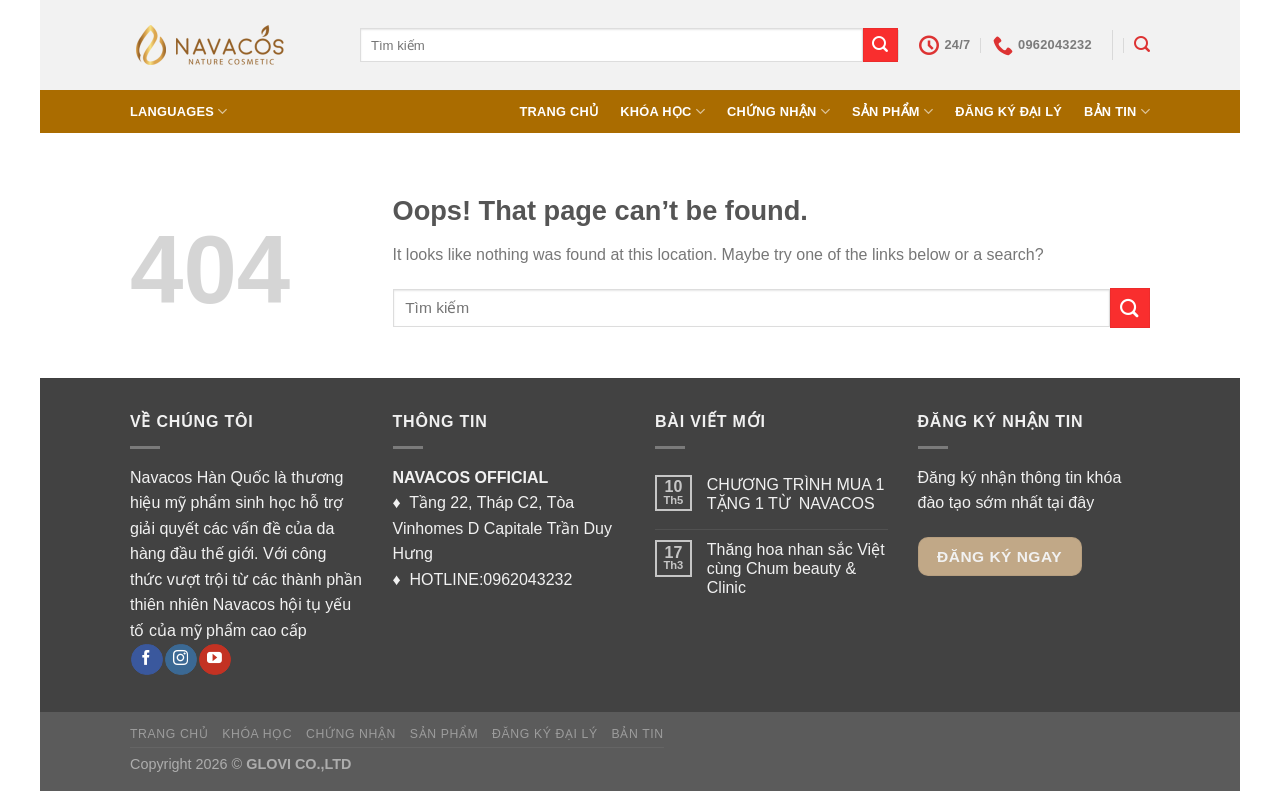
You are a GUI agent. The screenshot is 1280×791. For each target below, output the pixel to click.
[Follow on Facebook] (146, 660)
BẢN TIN (1117, 111)
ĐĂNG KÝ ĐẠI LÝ (1008, 111)
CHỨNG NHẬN (778, 111)
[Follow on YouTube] (214, 660)
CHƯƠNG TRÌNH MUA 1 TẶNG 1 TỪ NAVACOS (796, 494)
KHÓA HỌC (662, 111)
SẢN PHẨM (892, 111)
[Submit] (880, 45)
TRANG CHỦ (558, 111)
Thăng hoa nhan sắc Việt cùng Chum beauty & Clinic (796, 568)
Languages (179, 111)
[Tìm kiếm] (1142, 44)
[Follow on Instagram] (180, 660)
